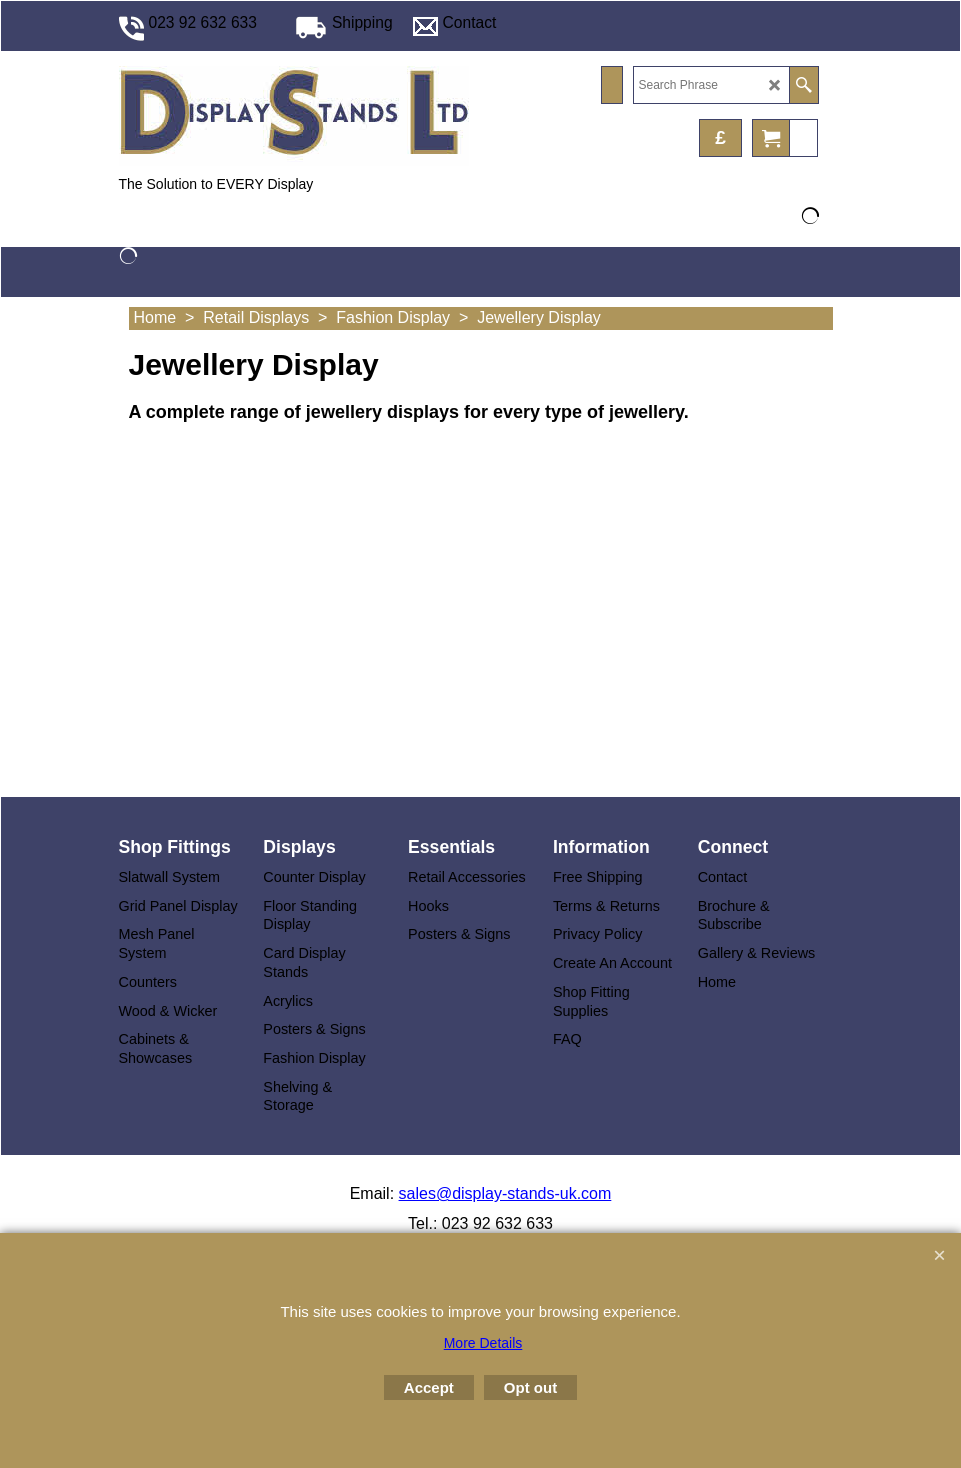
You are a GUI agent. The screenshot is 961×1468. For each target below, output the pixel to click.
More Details (483, 1343)
